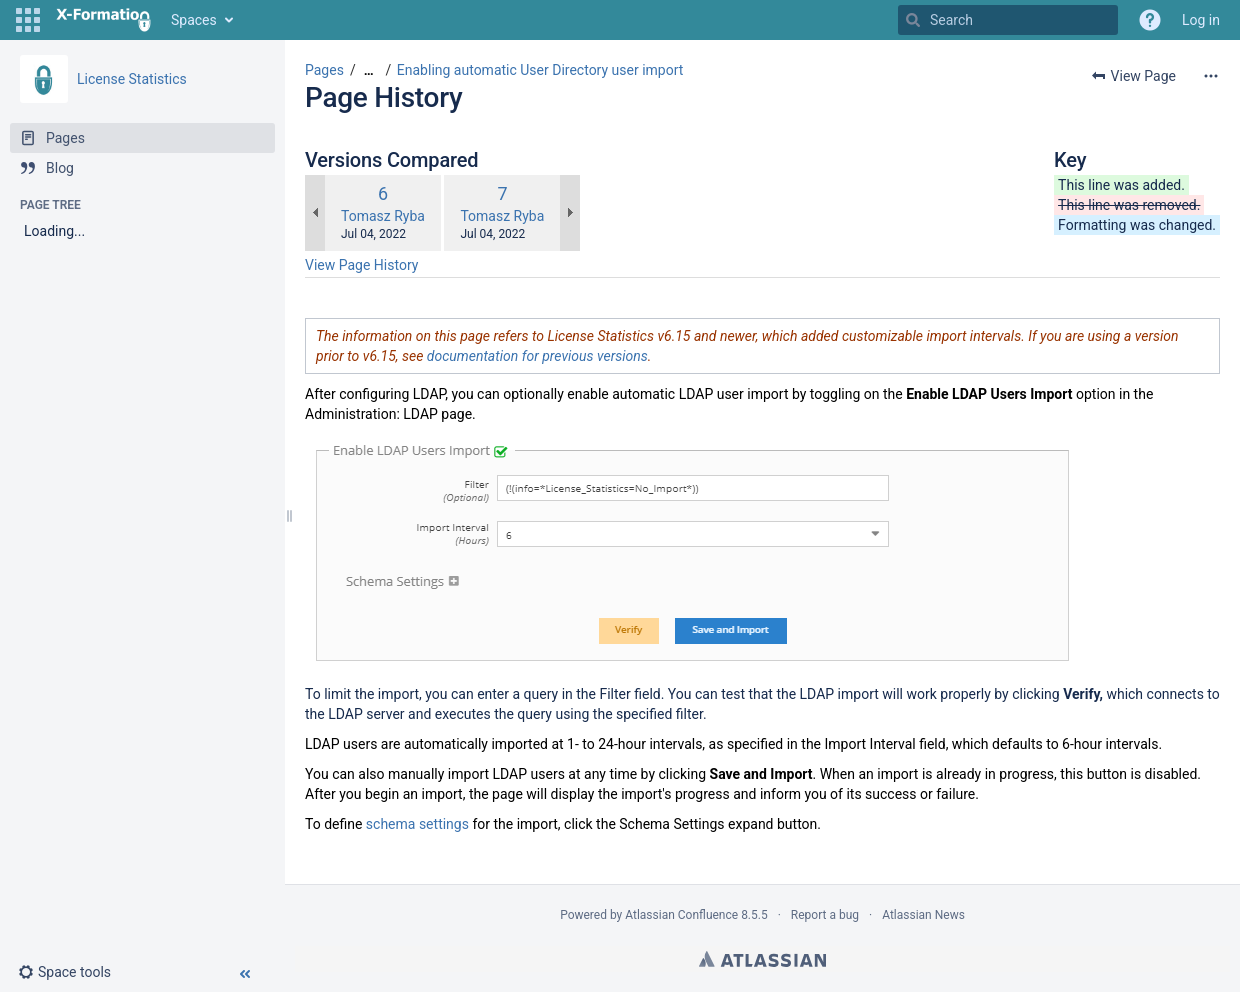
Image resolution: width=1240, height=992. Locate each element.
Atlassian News (923, 915)
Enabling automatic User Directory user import (540, 70)
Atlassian (762, 959)
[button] (28, 20)
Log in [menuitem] (1201, 20)
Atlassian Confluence (681, 915)
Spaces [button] (194, 20)
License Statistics (132, 79)
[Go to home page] (103, 20)
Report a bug (825, 915)
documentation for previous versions (537, 356)
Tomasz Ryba (383, 216)
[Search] (913, 20)
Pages (324, 70)
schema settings (417, 824)
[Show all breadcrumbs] (369, 70)
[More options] (1211, 76)
